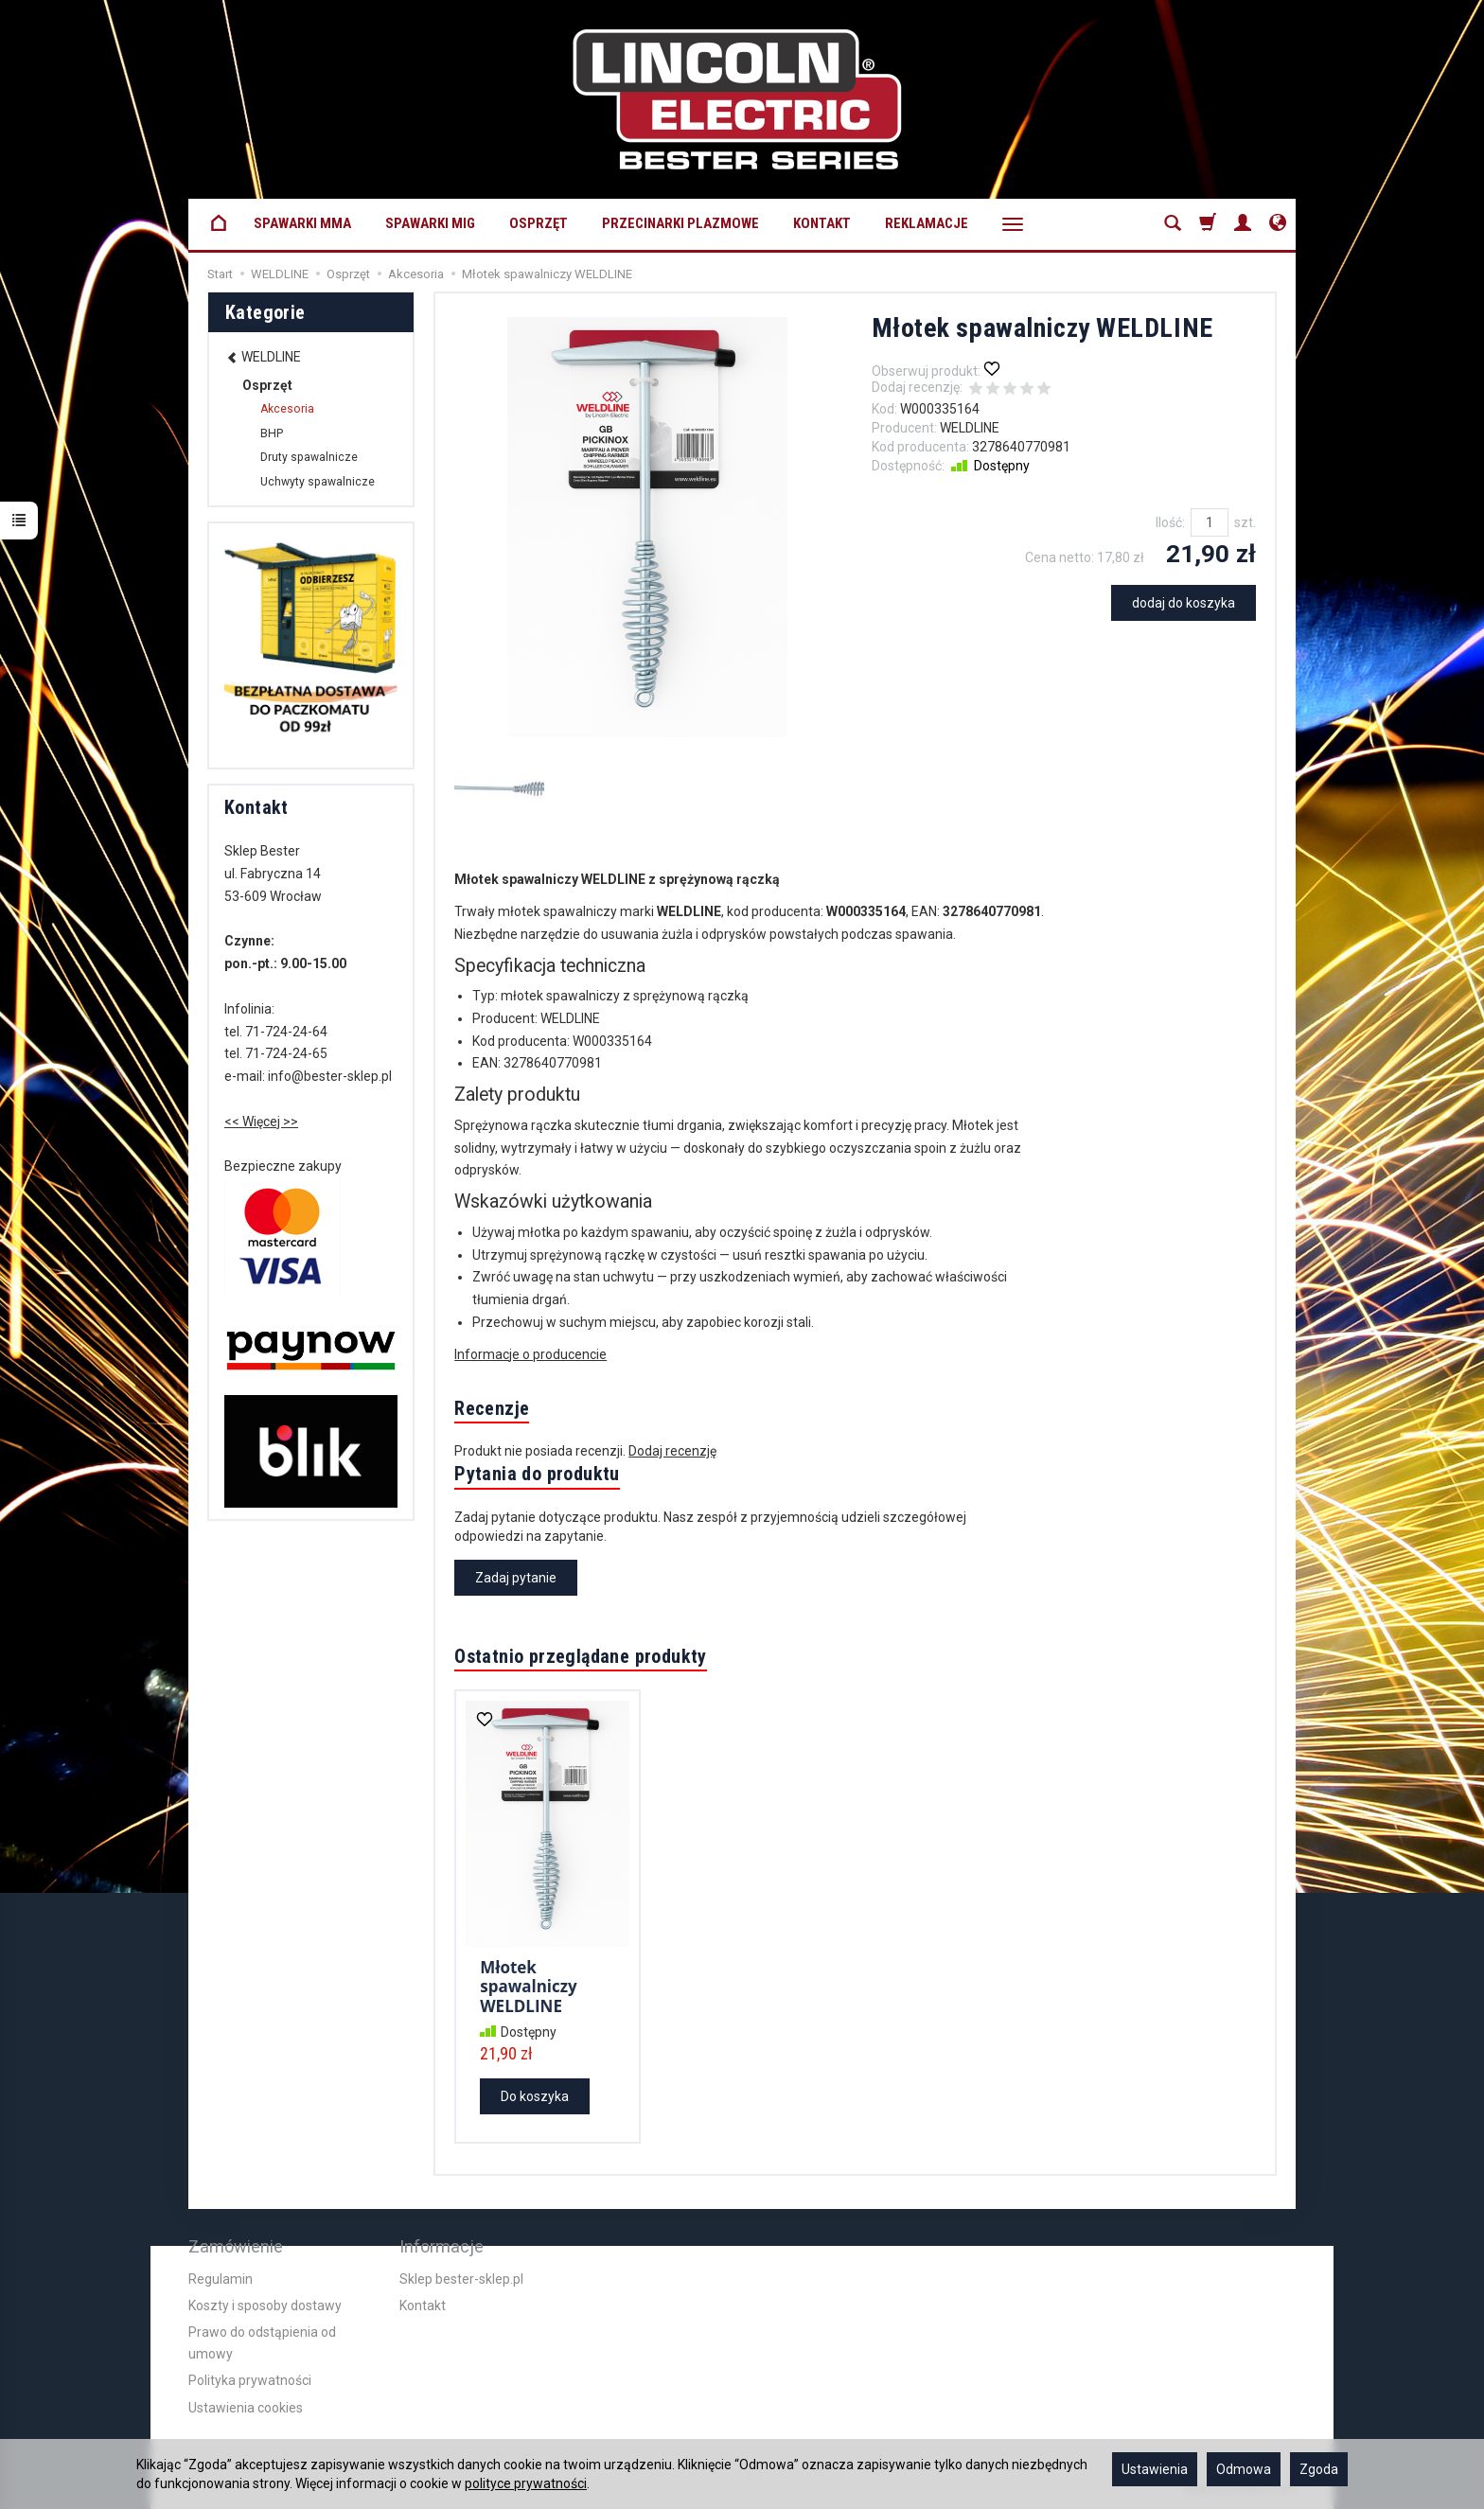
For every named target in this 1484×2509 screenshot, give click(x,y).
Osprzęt (538, 223)
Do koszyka (535, 2096)
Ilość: (1170, 522)
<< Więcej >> (261, 1121)
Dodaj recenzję (672, 1450)
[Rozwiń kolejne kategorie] (1012, 224)
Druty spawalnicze (309, 457)
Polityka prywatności (249, 2380)
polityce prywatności (526, 2483)
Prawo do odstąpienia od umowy (262, 2342)
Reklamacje (926, 223)
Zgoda (1318, 2469)
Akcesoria (287, 408)
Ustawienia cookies (245, 2407)
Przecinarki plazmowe (680, 223)
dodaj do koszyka (1183, 602)
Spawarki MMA (302, 223)
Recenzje (491, 1408)
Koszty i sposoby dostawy (265, 2305)
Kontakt (822, 223)
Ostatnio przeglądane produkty (580, 1656)
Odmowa (1243, 2469)
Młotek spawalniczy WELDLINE (528, 1986)
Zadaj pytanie (515, 1577)
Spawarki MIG (430, 223)
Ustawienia (1155, 2469)
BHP (271, 433)
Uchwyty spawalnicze (317, 481)
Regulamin (220, 2279)
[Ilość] (1209, 522)
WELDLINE (969, 427)
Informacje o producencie (530, 1354)
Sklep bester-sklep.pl (461, 2279)
